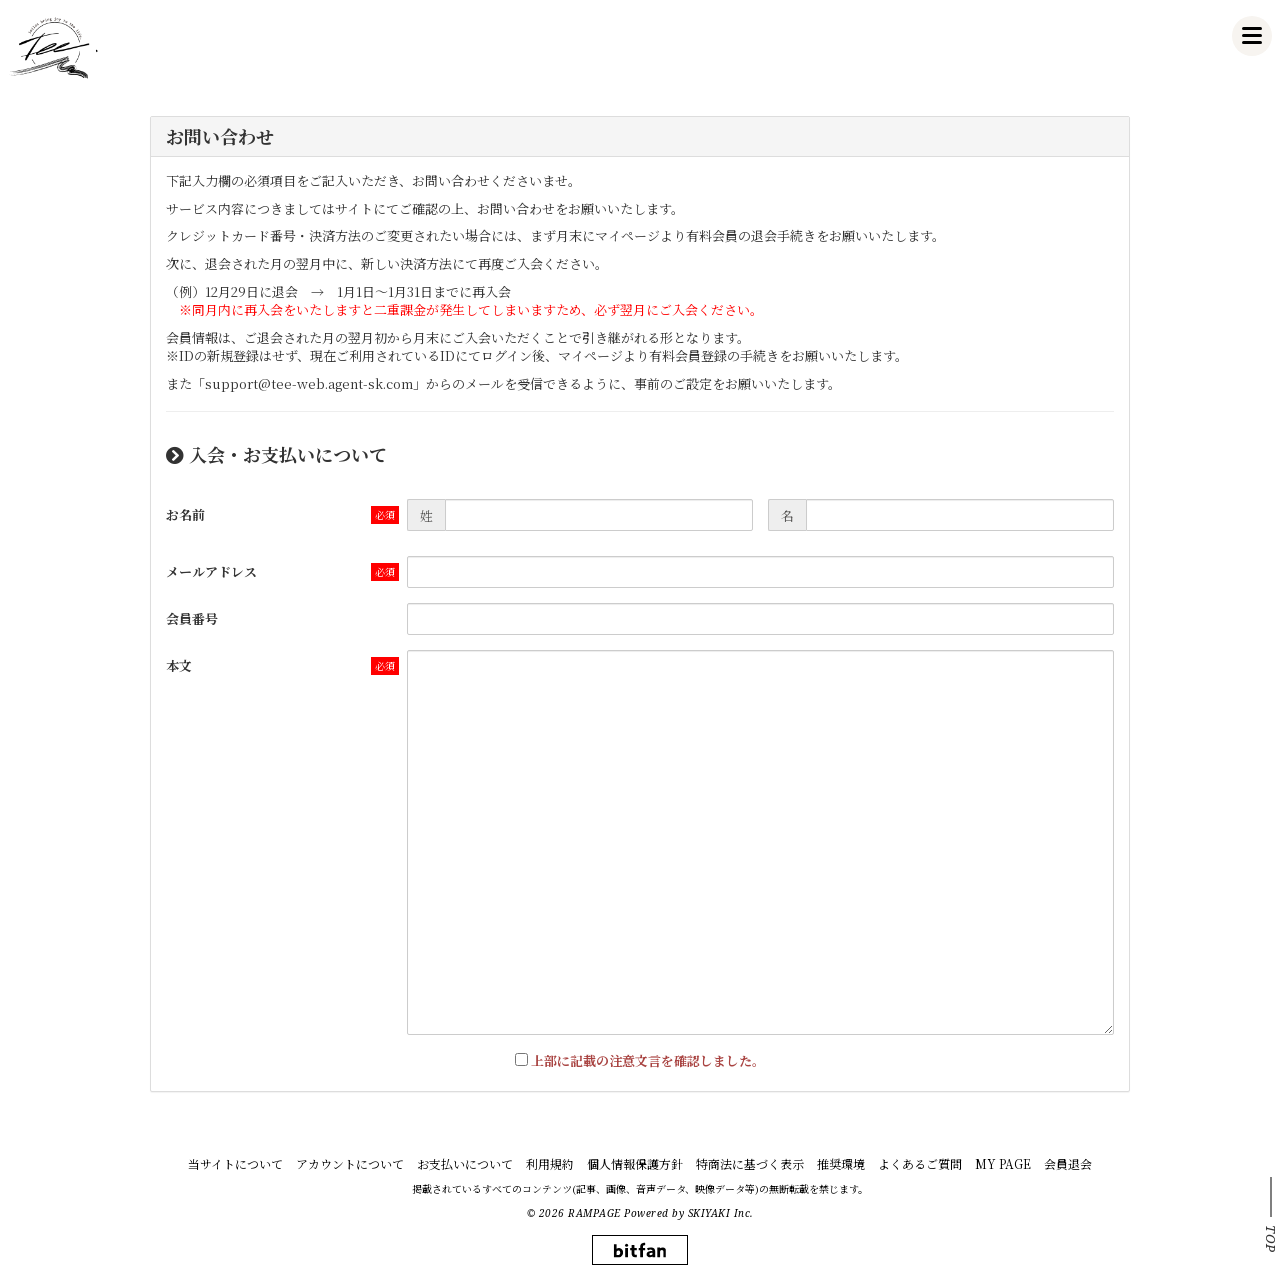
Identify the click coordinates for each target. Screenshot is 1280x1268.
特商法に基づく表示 (750, 1163)
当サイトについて (235, 1163)
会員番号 (192, 618)
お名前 (185, 514)
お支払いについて (465, 1163)
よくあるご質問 (920, 1163)
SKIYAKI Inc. (721, 1213)
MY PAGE (1003, 1163)
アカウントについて (350, 1163)
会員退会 (1068, 1163)
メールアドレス (211, 571)
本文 (179, 665)
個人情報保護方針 (635, 1163)
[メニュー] (1252, 36)
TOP (1271, 1239)
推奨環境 (841, 1163)
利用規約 (550, 1163)
